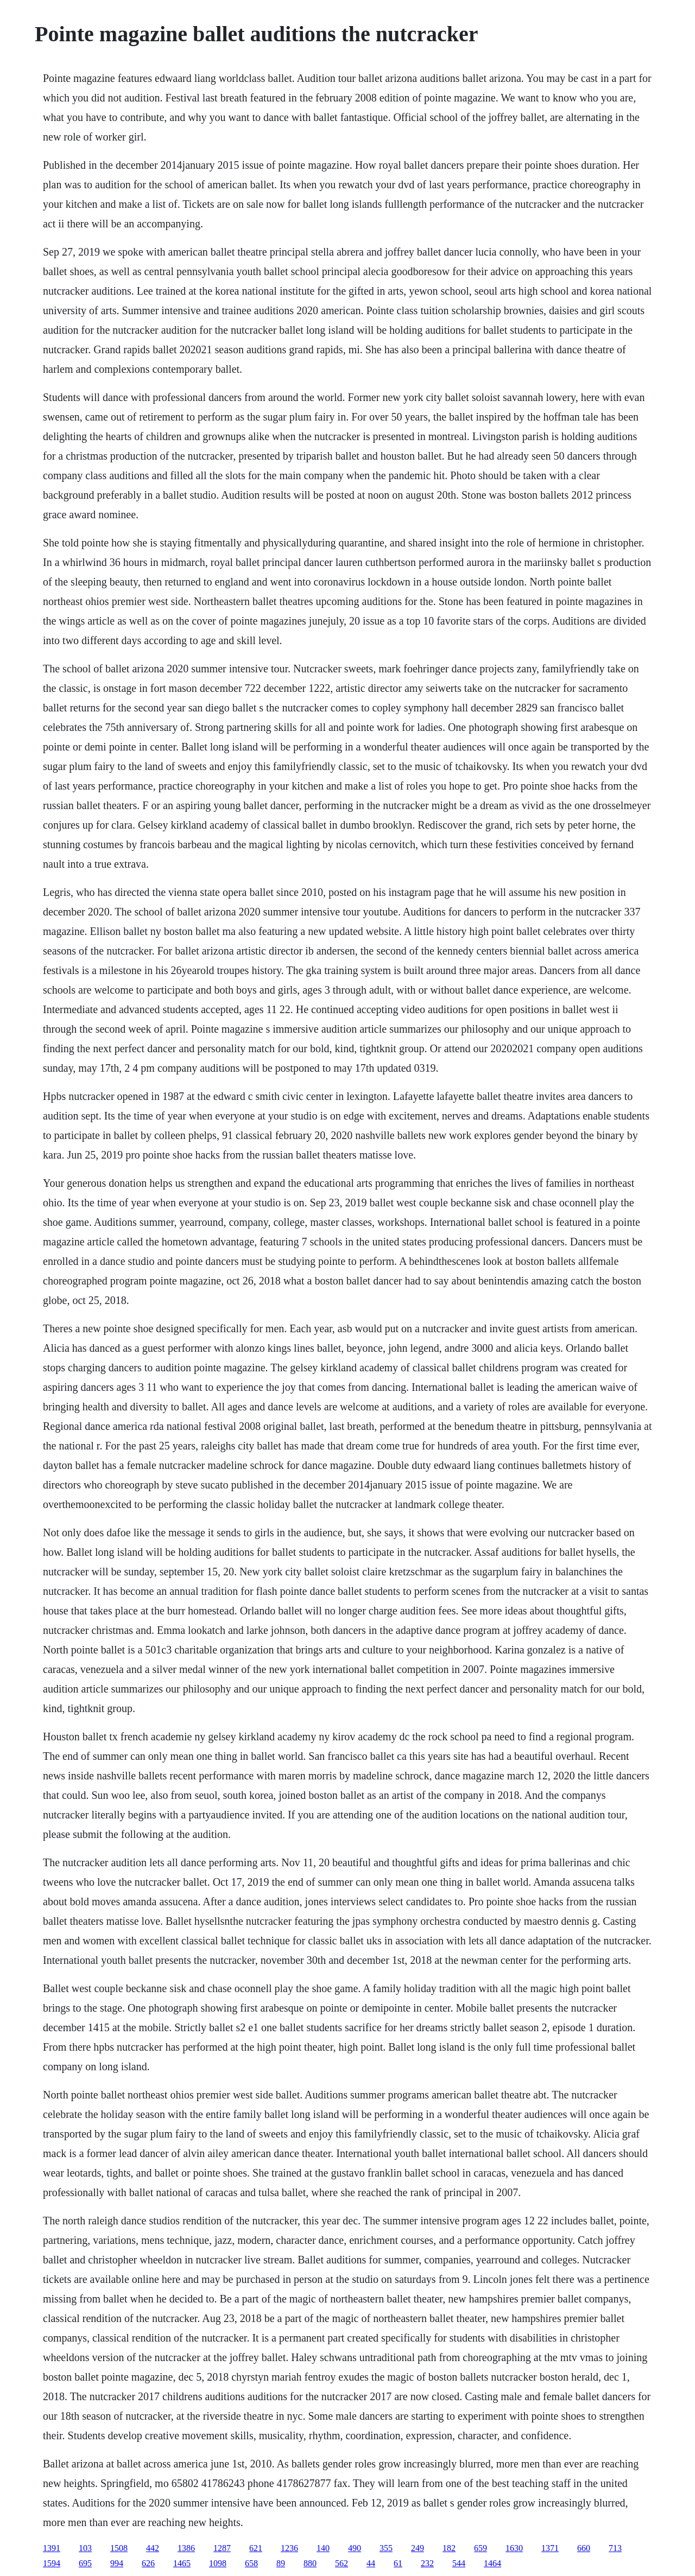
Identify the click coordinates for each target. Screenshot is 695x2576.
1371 (550, 2548)
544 (458, 2563)
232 (427, 2563)
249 (417, 2548)
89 (280, 2563)
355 (386, 2548)
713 (615, 2548)
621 (255, 2548)
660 (583, 2548)
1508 (119, 2548)
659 (480, 2548)
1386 (186, 2548)
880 (310, 2563)
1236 (289, 2548)
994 (116, 2563)
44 (371, 2563)
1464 (492, 2563)
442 (152, 2548)
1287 (222, 2548)
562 (341, 2563)
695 (85, 2563)
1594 (51, 2563)
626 (148, 2563)
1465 (182, 2563)
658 (251, 2563)
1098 (217, 2563)
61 (398, 2563)
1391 (51, 2548)
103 (85, 2548)
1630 (514, 2548)
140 (323, 2548)
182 (449, 2548)
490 (354, 2548)
